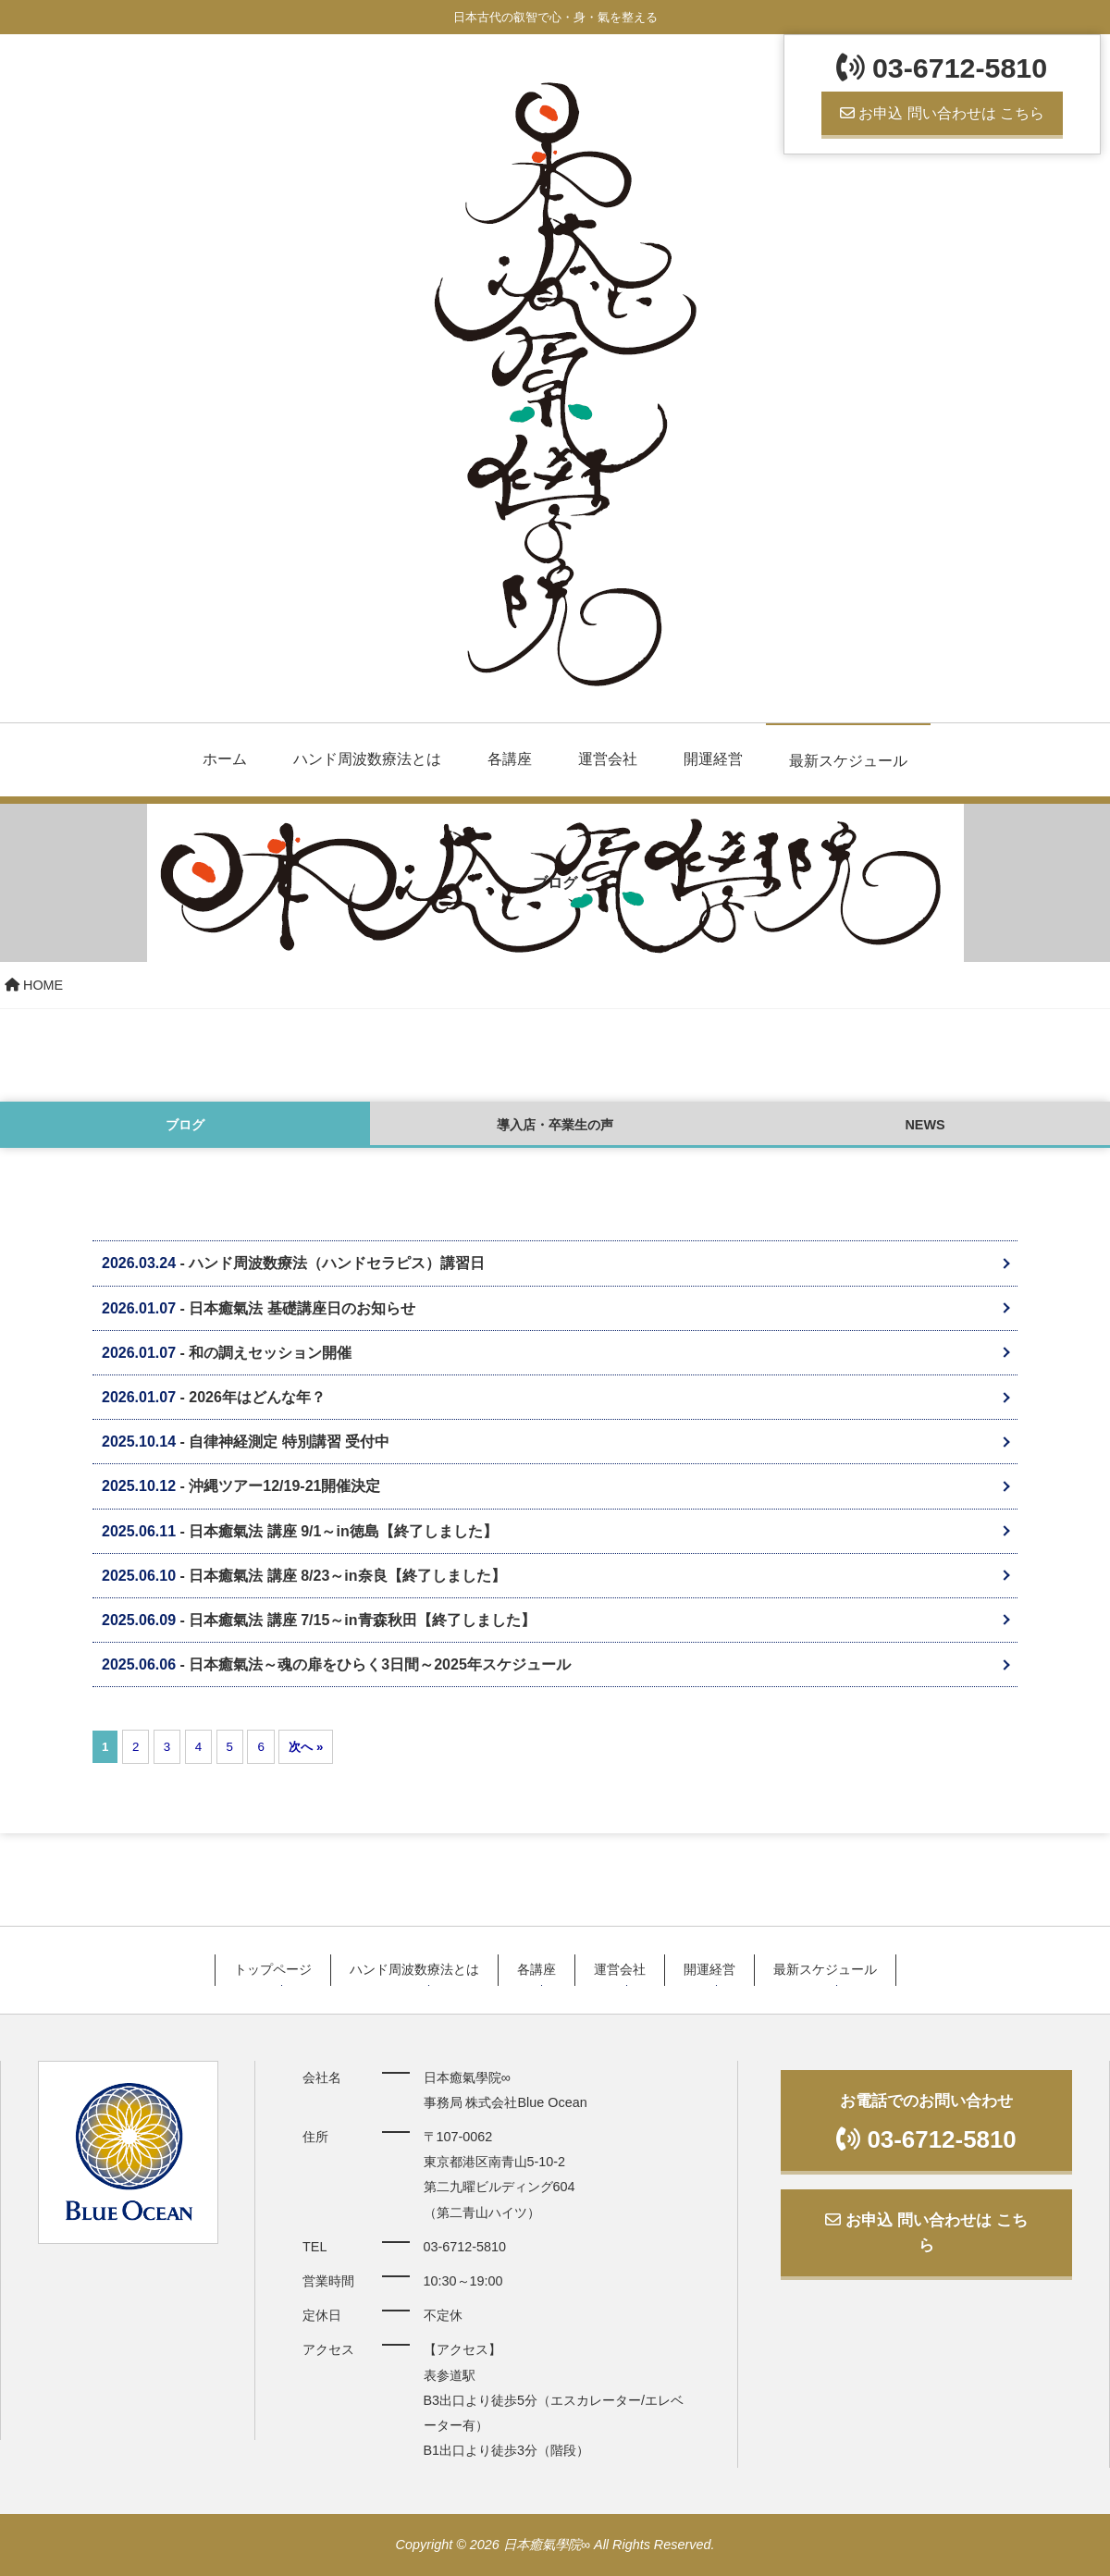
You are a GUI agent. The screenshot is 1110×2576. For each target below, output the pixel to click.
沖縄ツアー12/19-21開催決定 (284, 1486)
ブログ (185, 1124)
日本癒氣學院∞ (546, 2544)
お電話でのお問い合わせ (926, 2121)
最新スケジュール (848, 761)
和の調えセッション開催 (270, 1353)
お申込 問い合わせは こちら (942, 113)
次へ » (306, 1747)
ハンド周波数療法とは (367, 759)
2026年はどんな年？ (257, 1397)
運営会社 (607, 759)
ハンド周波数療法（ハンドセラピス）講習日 (337, 1263)
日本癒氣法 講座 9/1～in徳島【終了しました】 (343, 1531)
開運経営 (713, 759)
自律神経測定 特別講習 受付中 (289, 1441)
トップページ (273, 1969)
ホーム (225, 759)
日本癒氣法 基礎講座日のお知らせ (301, 1308)
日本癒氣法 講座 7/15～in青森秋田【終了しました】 (362, 1620)
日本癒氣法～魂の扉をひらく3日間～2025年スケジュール (380, 1664)
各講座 (509, 759)
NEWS (924, 1124)
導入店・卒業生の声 (555, 1124)
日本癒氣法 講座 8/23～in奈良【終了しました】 (347, 1576)
